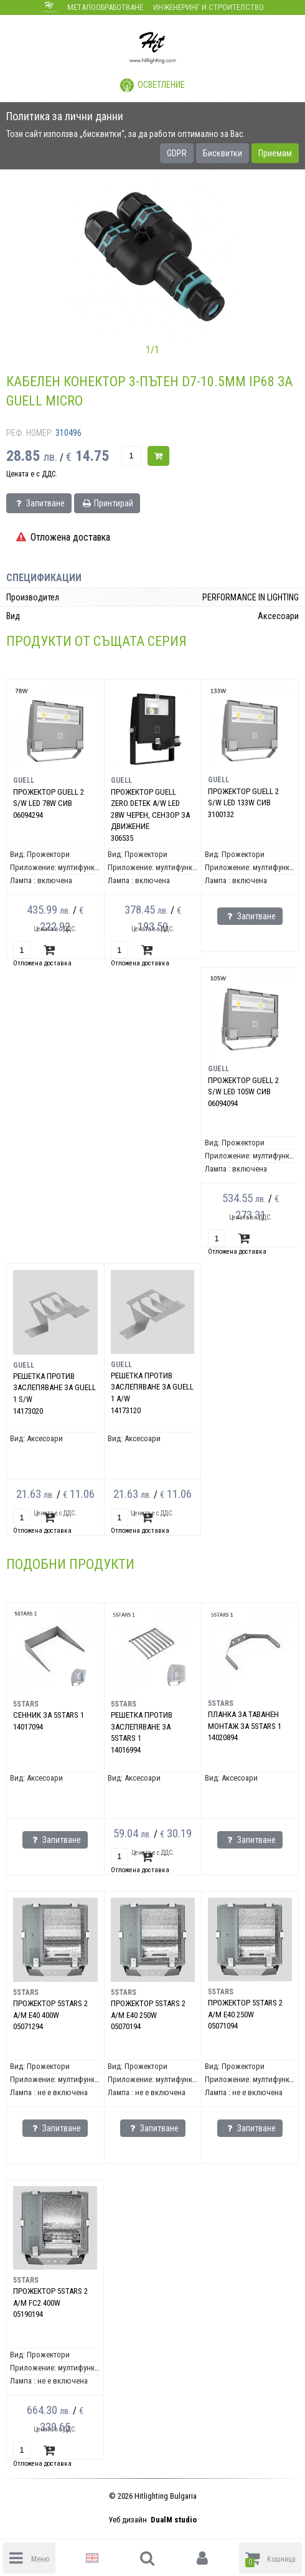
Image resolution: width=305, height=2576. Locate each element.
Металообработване (105, 7)
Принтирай (107, 503)
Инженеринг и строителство (208, 7)
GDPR (177, 153)
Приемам (275, 153)
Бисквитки (222, 153)
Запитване (39, 503)
